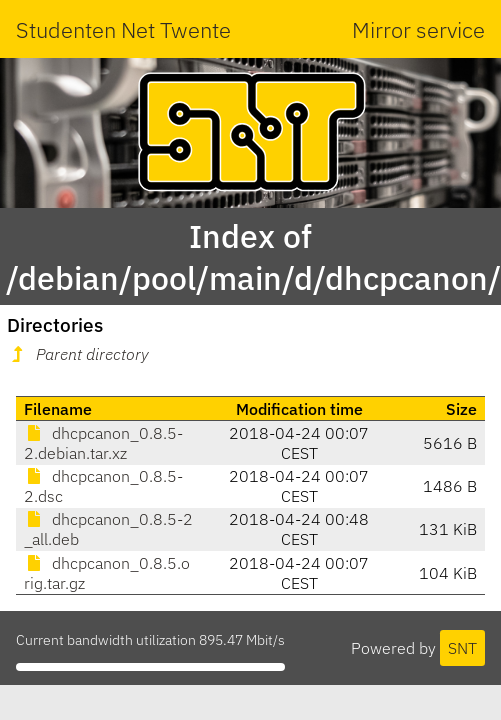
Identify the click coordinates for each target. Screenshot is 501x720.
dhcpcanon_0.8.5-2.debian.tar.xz (103, 443)
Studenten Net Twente (123, 29)
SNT (462, 648)
